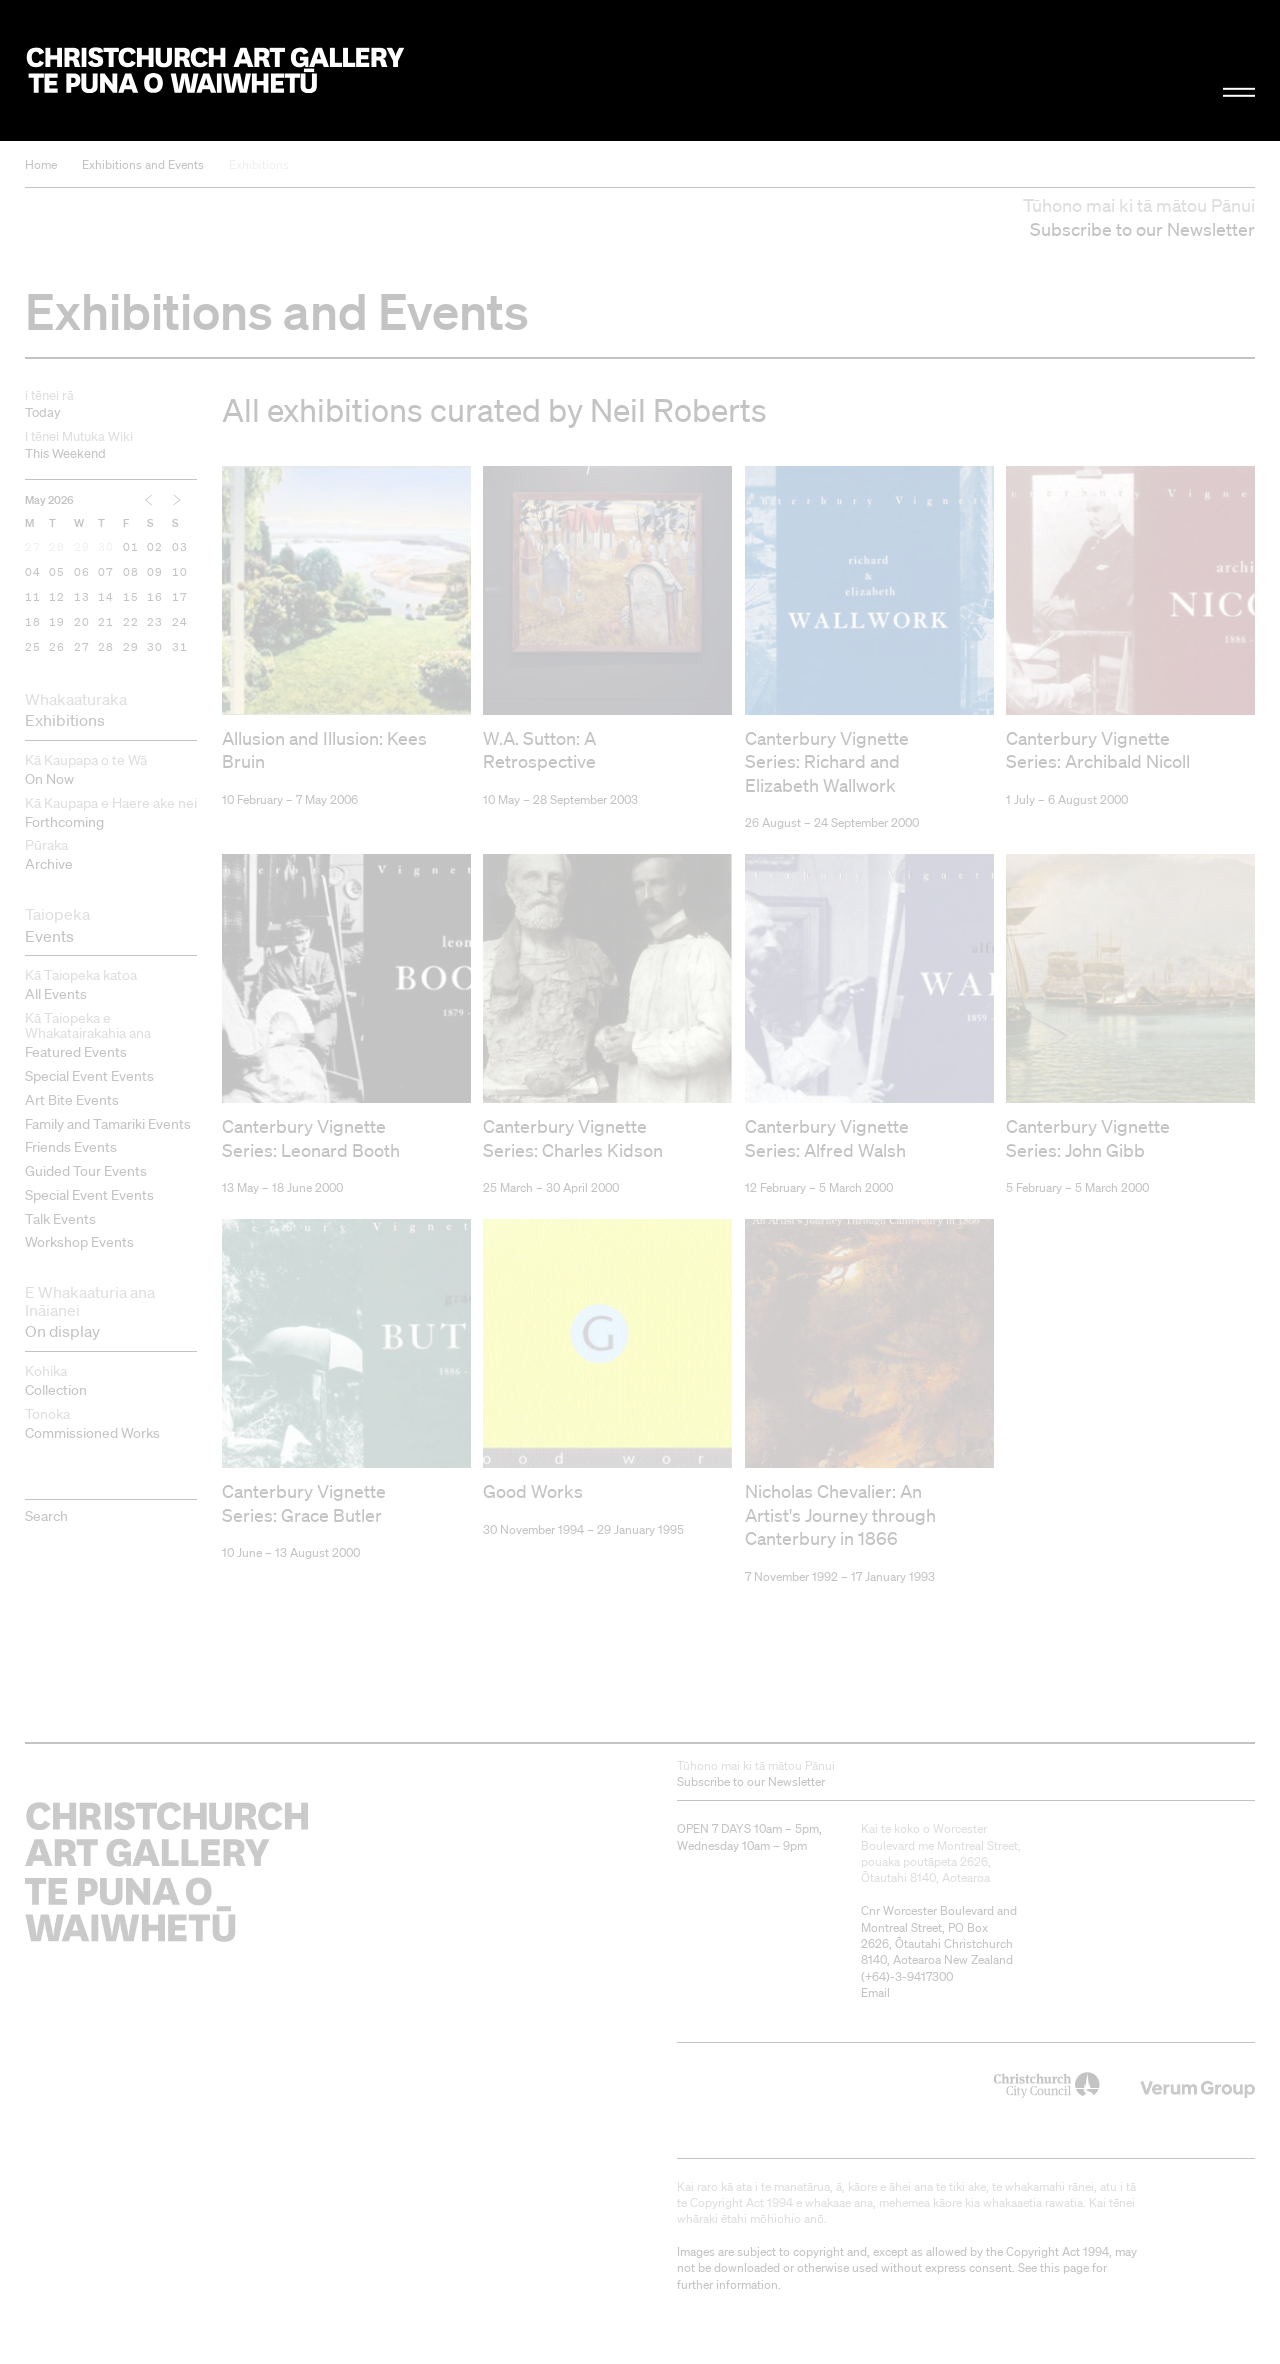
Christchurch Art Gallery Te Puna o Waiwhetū (216, 71)
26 (57, 648)
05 (57, 573)
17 (180, 598)
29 (82, 548)
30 (106, 548)
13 (82, 598)
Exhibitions (259, 164)
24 (180, 623)
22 (131, 623)
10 (180, 573)
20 (82, 623)
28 (57, 548)
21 (106, 623)
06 (82, 573)
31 (180, 648)
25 (33, 648)
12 (57, 598)
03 (180, 548)
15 (131, 598)
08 (131, 573)
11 (33, 598)
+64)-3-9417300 (909, 1937)
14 (106, 598)
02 (156, 548)
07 (106, 573)
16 (156, 598)
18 (33, 623)
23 (156, 623)
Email (875, 1953)
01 (131, 548)
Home (41, 164)
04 (33, 573)
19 (57, 623)
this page (1064, 2228)
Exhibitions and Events (143, 164)
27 (33, 548)
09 (156, 573)
